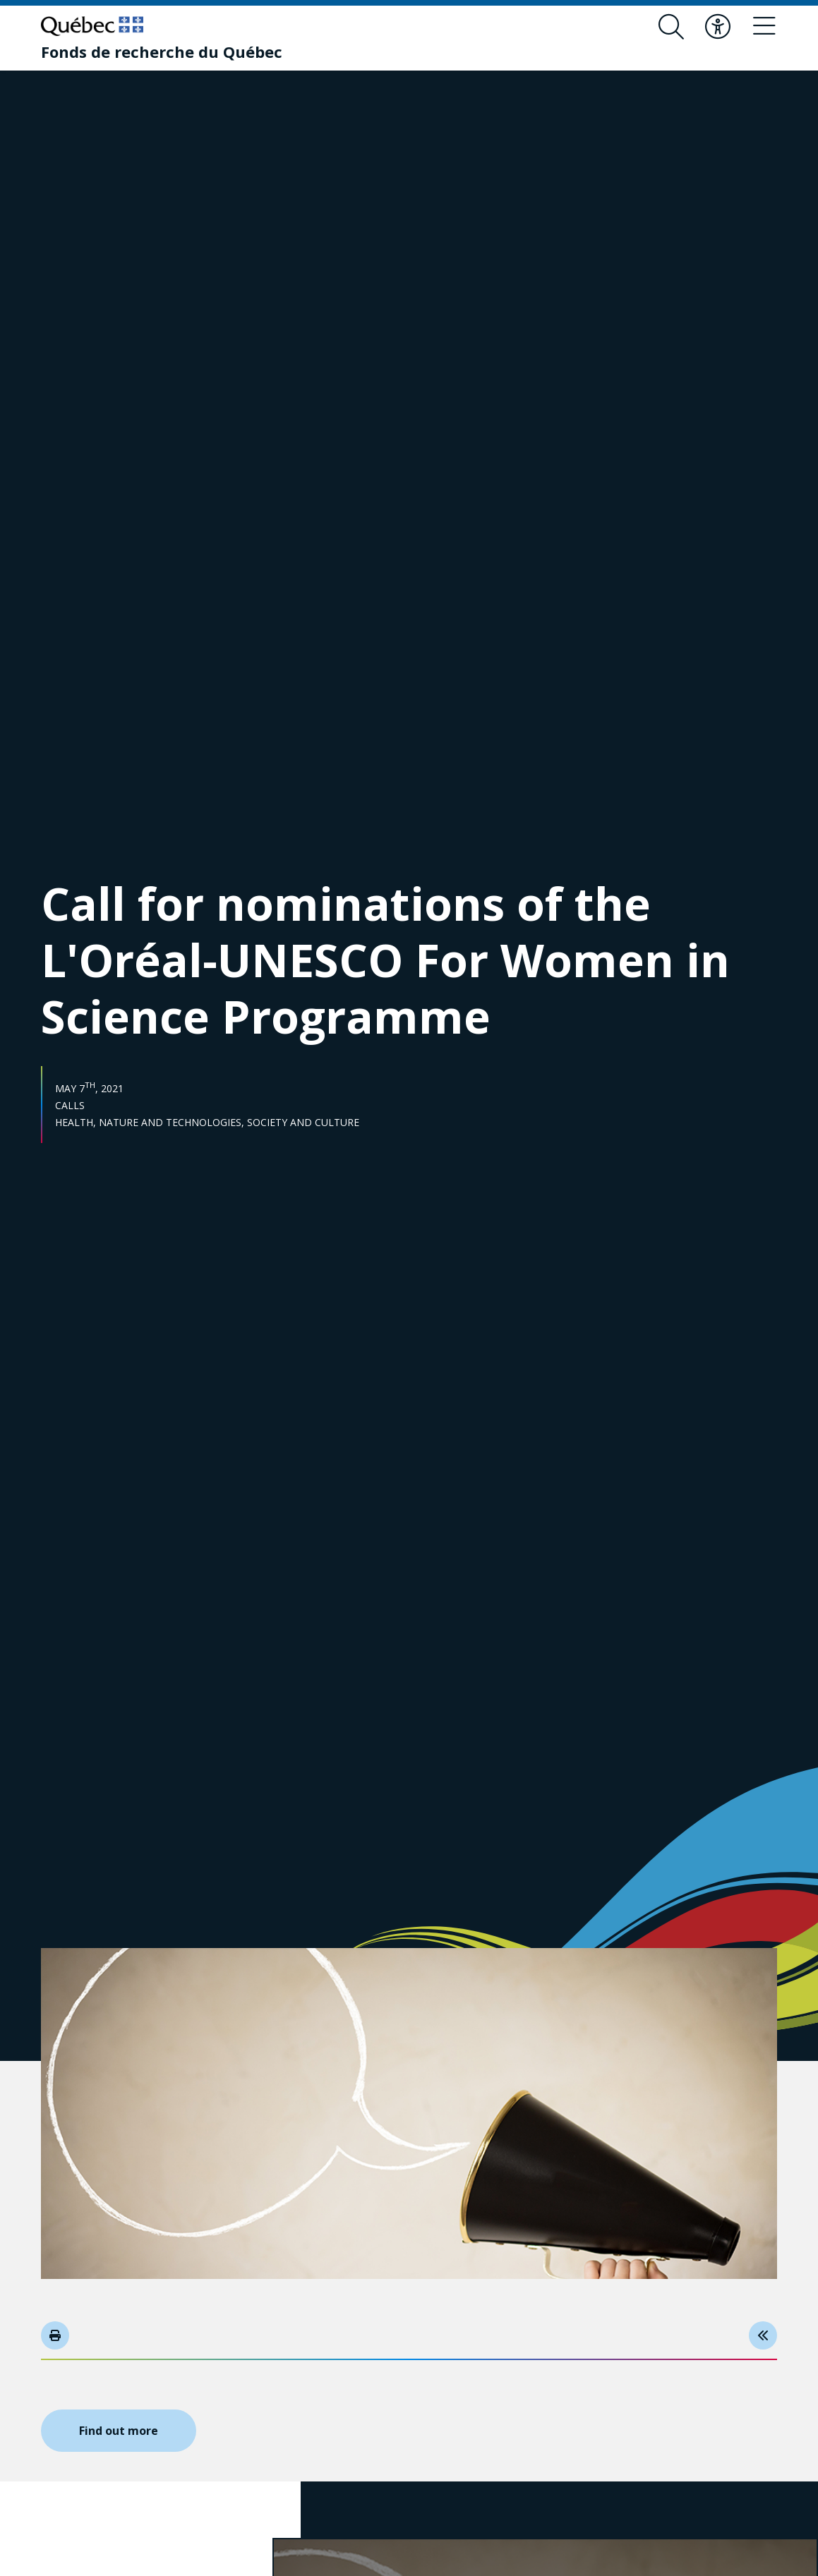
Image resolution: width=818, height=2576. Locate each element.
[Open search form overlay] (671, 27)
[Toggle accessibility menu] (717, 27)
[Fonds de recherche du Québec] (161, 51)
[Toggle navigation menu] (764, 27)
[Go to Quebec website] (92, 26)
